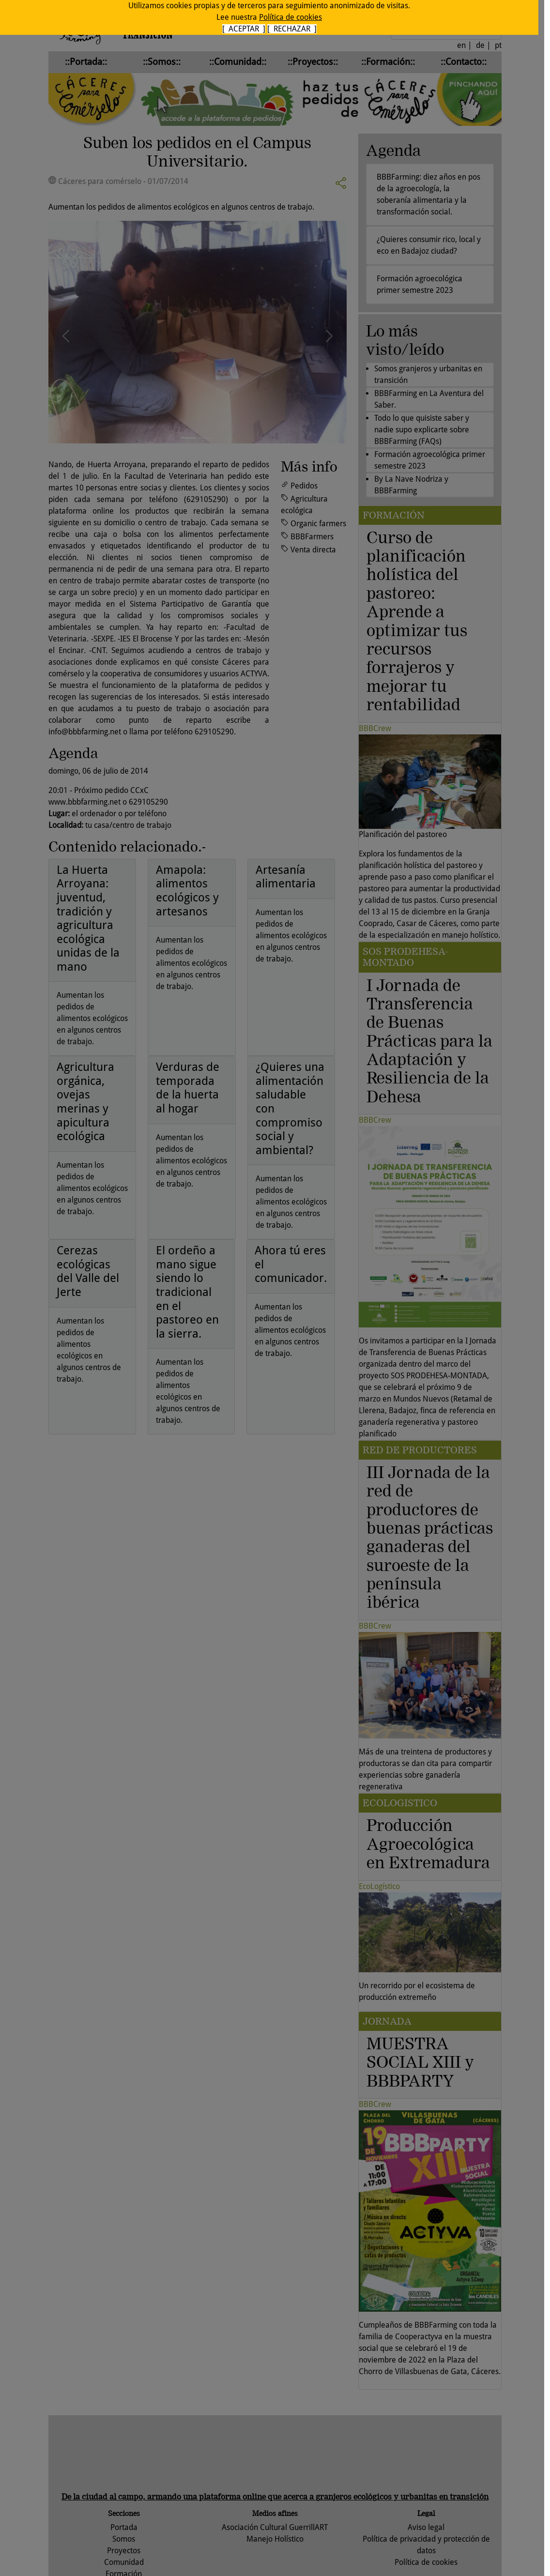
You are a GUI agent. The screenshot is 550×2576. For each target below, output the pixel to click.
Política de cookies (290, 17)
